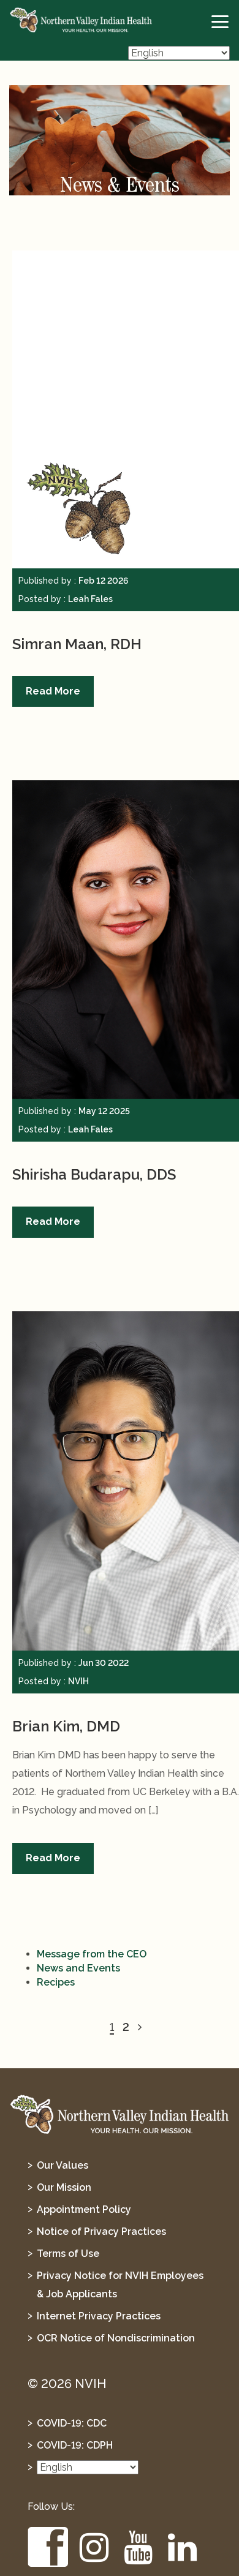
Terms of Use (68, 2253)
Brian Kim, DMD (66, 1726)
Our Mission (64, 2187)
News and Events (78, 1968)
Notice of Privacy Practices (101, 2231)
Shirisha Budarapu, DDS (94, 1174)
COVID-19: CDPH (75, 2445)
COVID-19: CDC (72, 2423)
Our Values (62, 2165)
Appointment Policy (84, 2209)
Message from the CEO (91, 1954)
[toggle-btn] (220, 22)
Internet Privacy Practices (99, 2316)
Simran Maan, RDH (77, 644)
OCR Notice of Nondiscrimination (116, 2338)
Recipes (56, 1982)
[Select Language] (179, 53)
